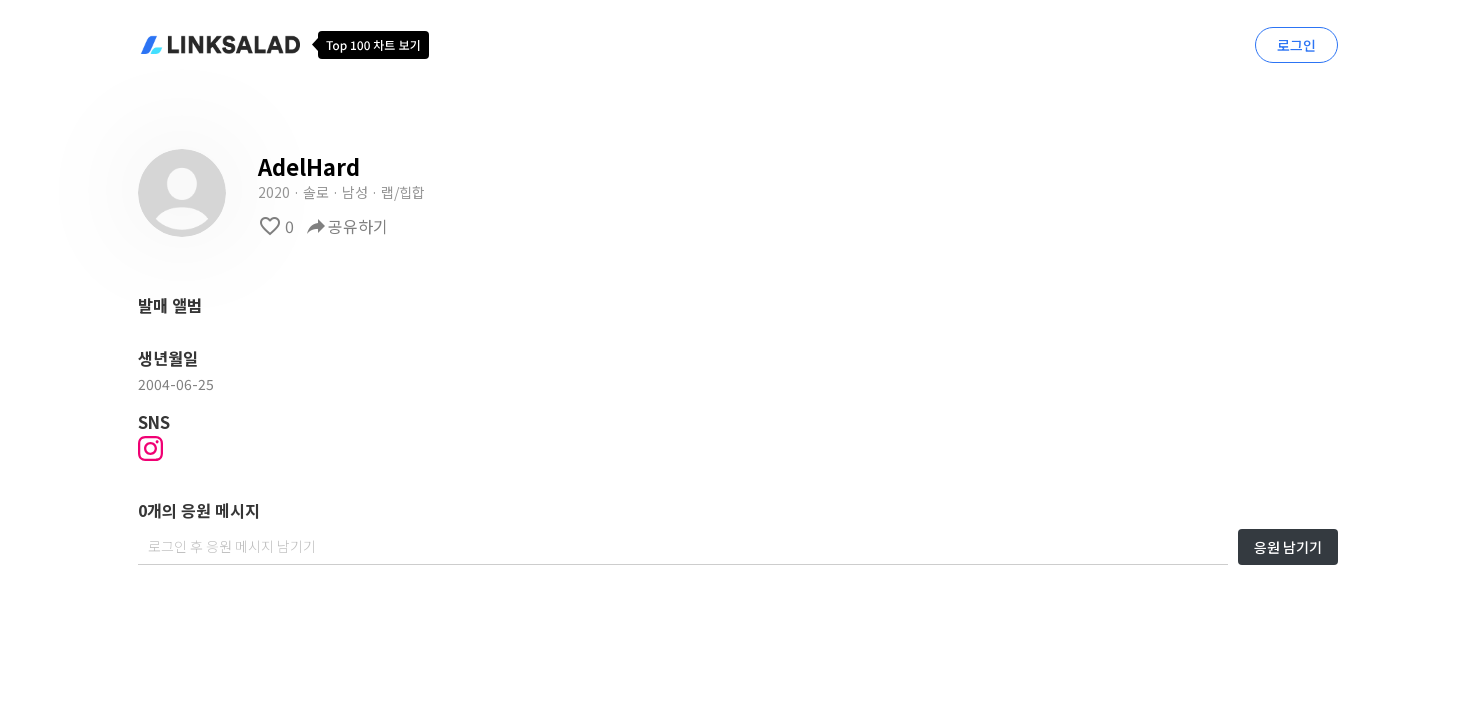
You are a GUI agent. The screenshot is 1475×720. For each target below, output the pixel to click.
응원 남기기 (1288, 547)
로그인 (1296, 45)
